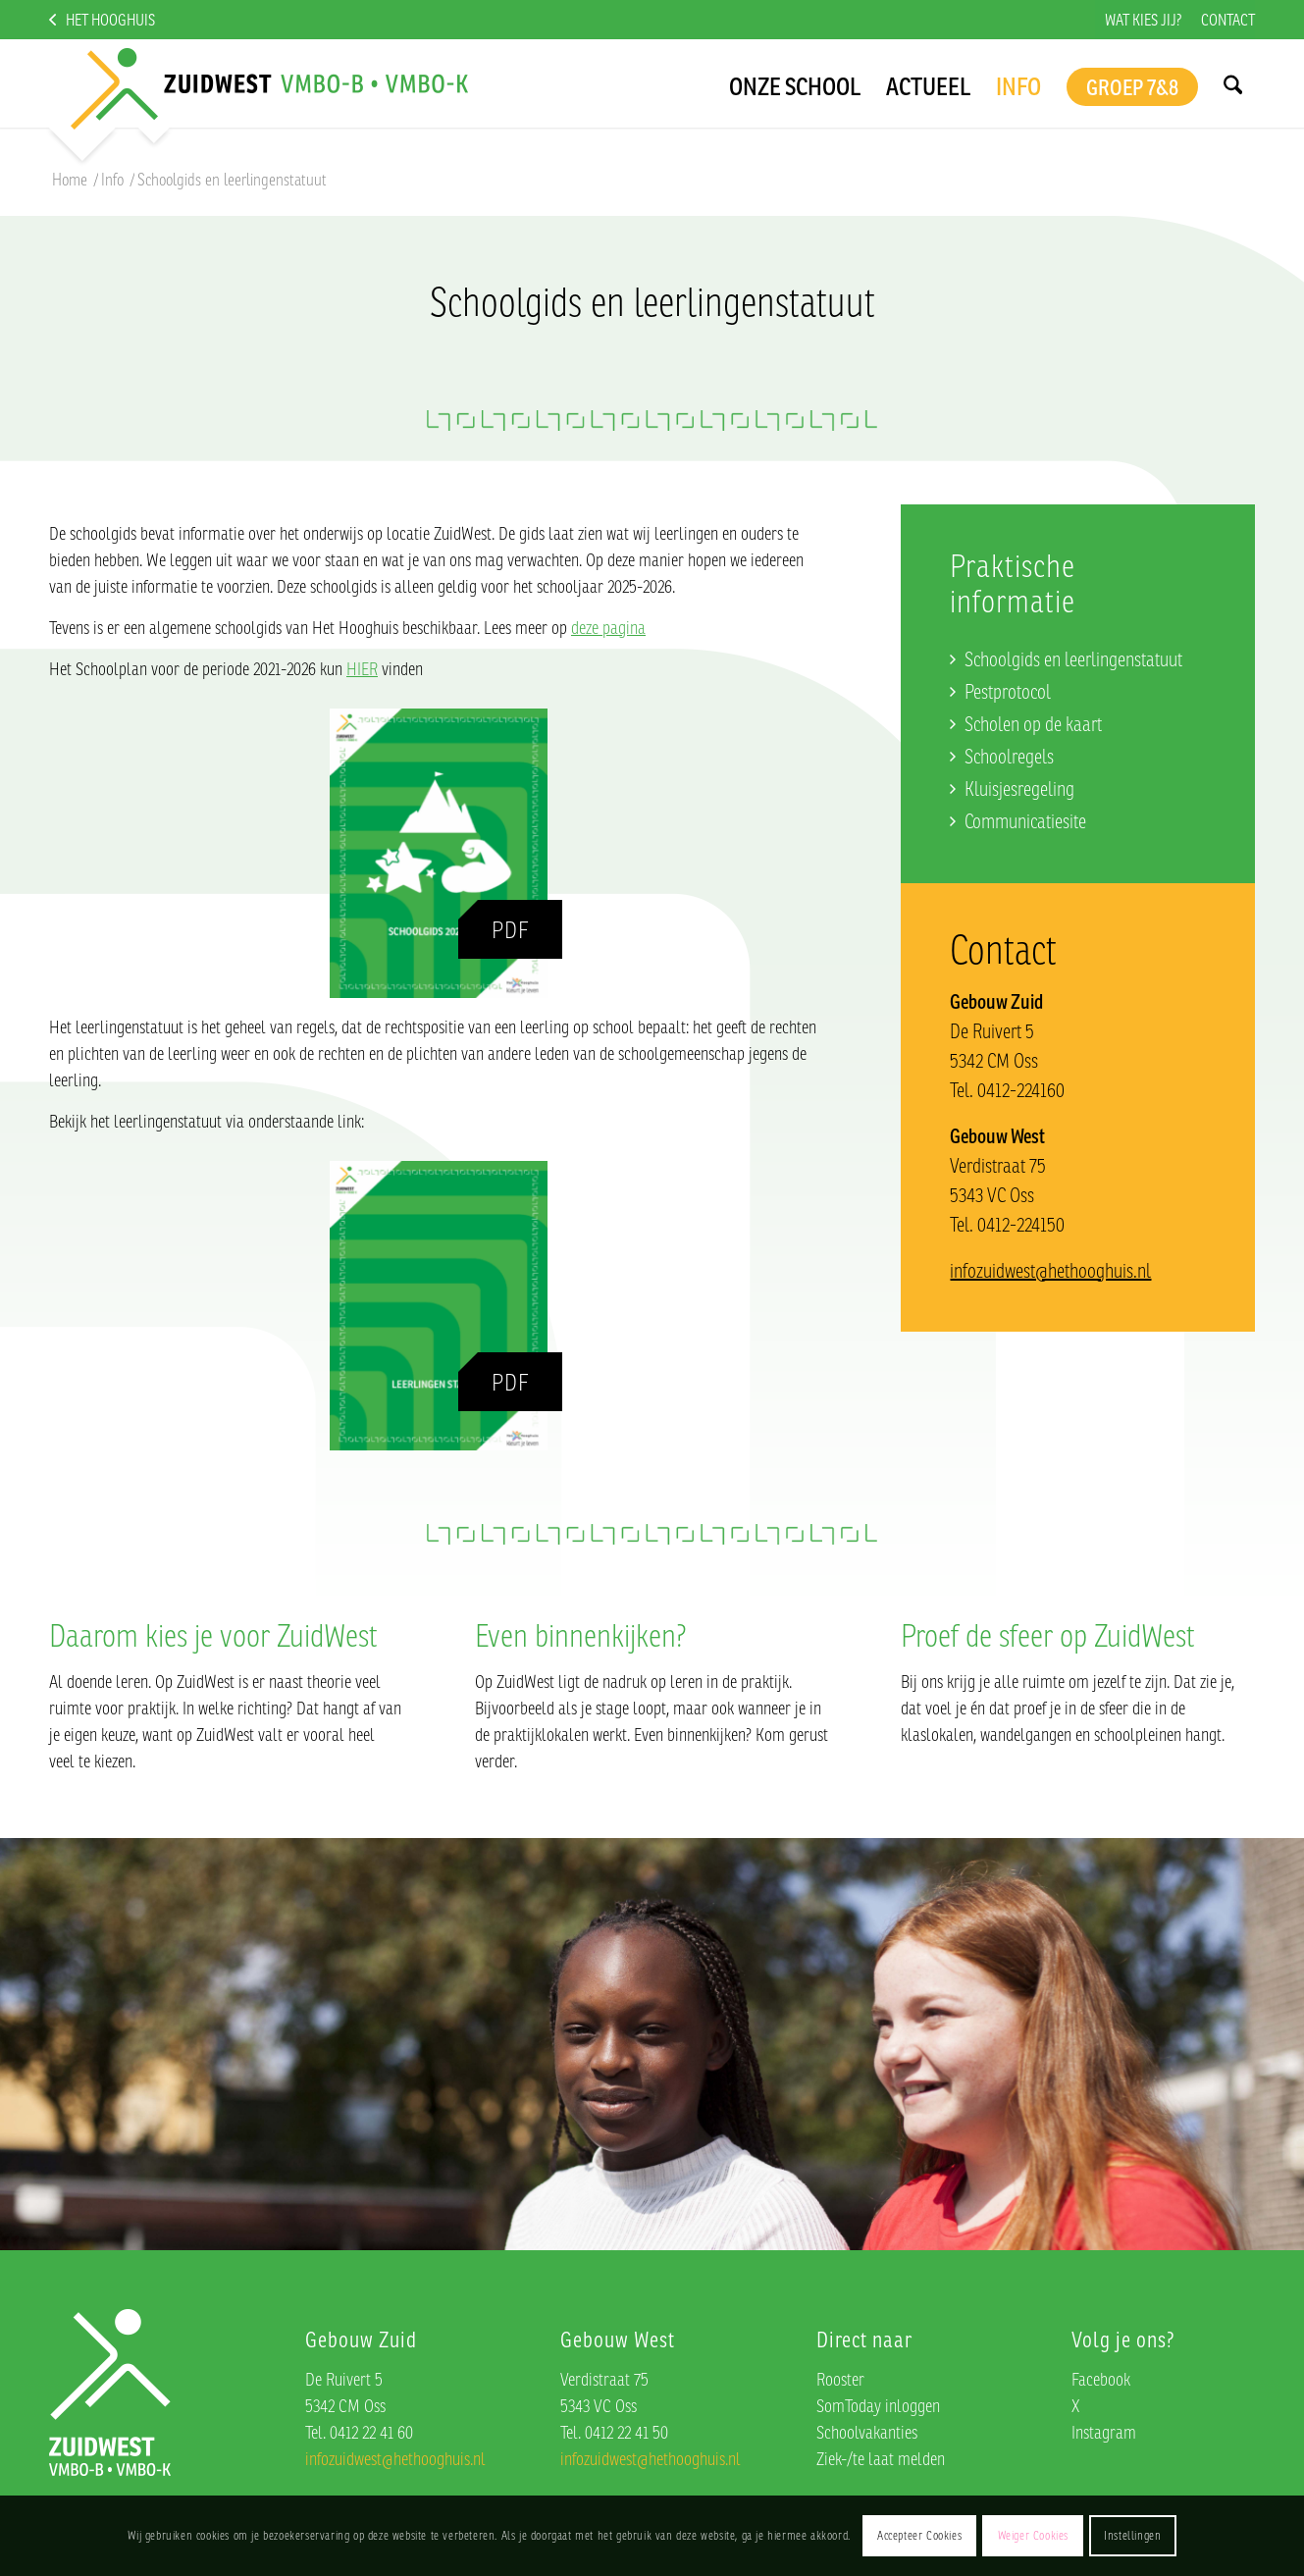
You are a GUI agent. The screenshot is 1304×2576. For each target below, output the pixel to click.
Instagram (1103, 2432)
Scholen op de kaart (1033, 723)
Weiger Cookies (1033, 2535)
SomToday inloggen (878, 2405)
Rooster (840, 2379)
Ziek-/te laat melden (880, 2458)
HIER (362, 668)
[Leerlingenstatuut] (439, 1305)
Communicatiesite (1025, 821)
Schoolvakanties (866, 2432)
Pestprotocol (1008, 691)
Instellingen (1132, 2535)
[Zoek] (1232, 83)
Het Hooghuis (110, 19)
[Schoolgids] (439, 853)
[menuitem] (1143, 19)
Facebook (1100, 2379)
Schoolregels (1009, 756)
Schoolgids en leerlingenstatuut (1073, 659)
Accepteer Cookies (919, 2535)
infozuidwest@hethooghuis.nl (1050, 1270)
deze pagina (608, 627)
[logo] (253, 83)
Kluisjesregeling (1019, 788)
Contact (1228, 19)
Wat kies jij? (1143, 19)
